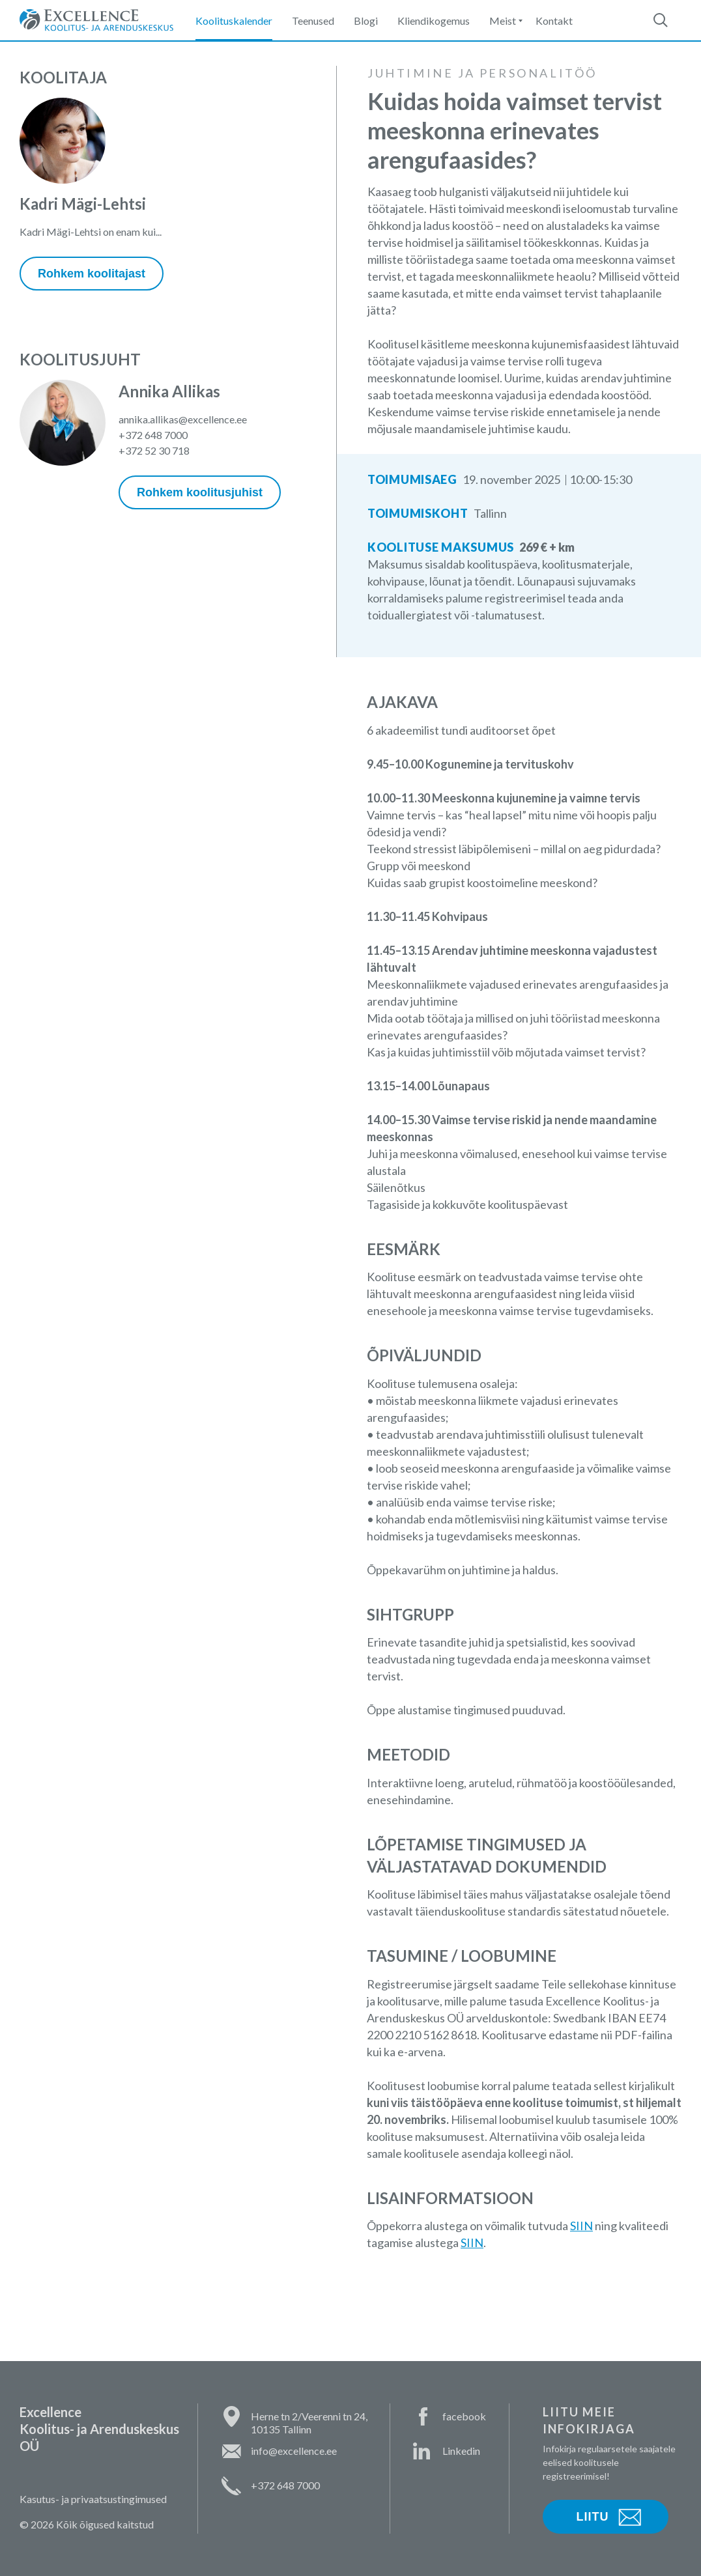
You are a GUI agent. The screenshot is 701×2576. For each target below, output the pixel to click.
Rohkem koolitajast (91, 273)
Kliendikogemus (433, 20)
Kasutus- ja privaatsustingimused (93, 2499)
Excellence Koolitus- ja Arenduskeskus (96, 20)
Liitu (593, 2516)
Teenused (313, 20)
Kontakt (554, 20)
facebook (464, 2416)
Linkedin (461, 2450)
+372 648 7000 (153, 435)
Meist (502, 20)
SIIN (581, 2225)
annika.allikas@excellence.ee (183, 419)
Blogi (366, 20)
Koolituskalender (233, 20)
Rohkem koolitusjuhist (200, 492)
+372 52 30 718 (154, 450)
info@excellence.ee (294, 2450)
